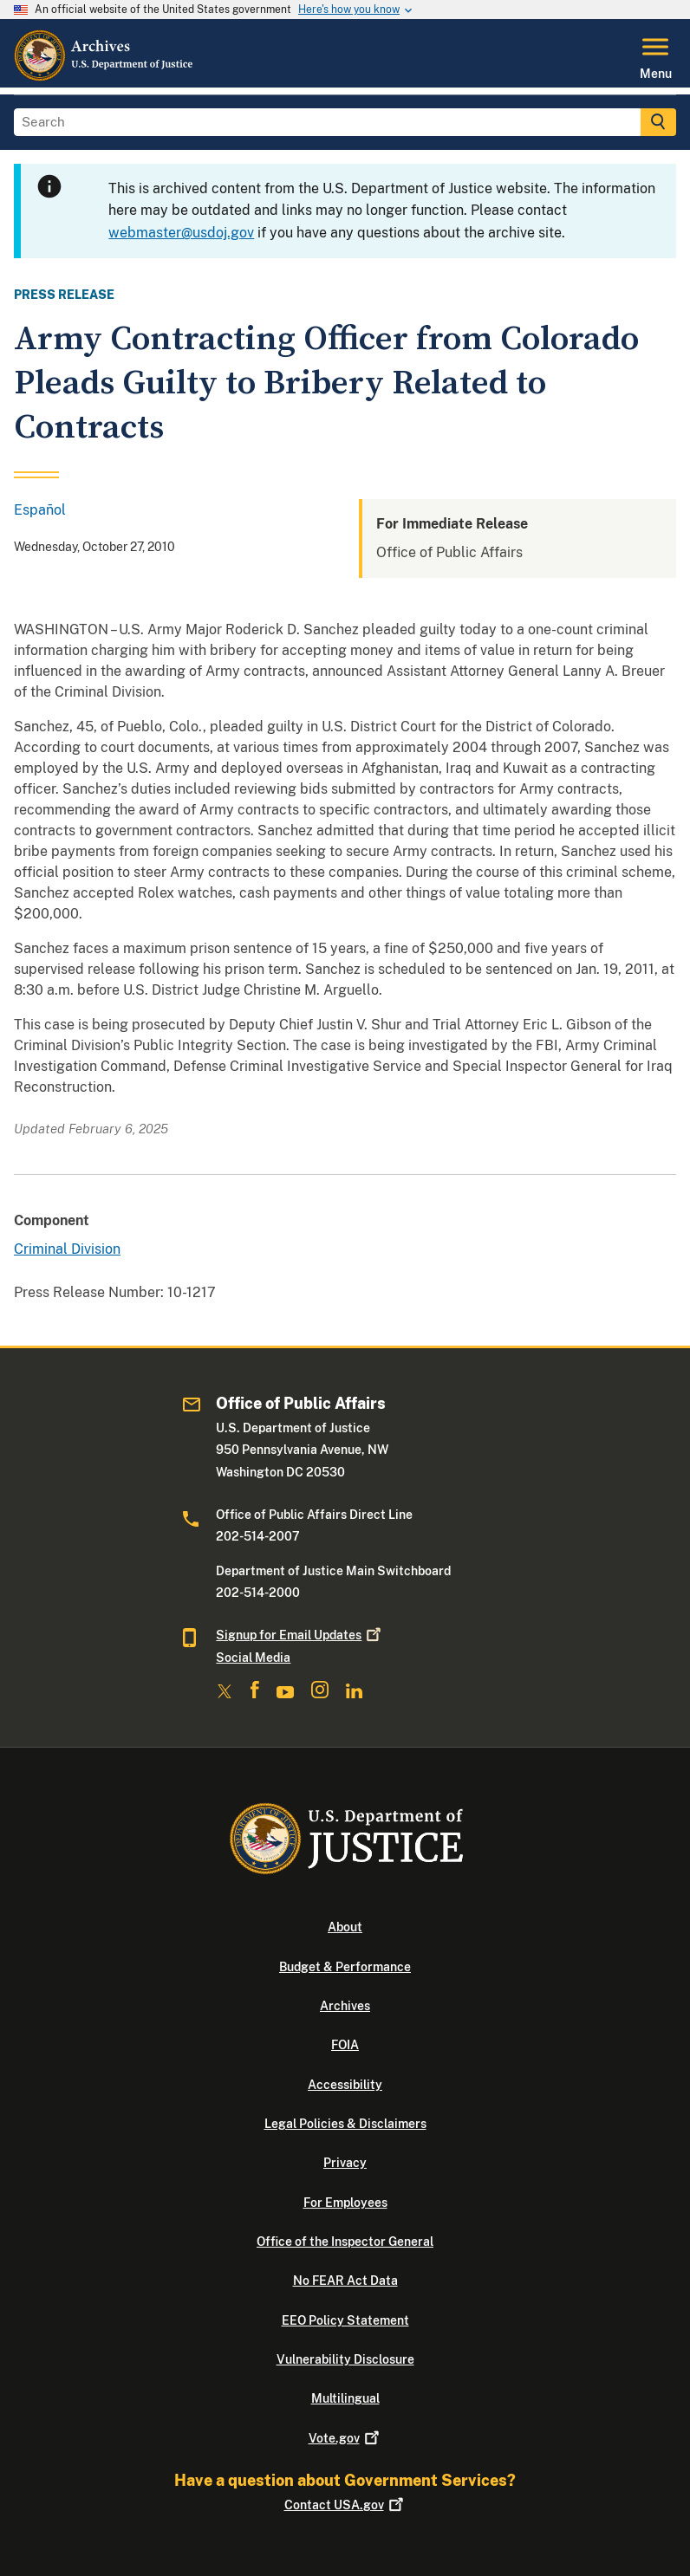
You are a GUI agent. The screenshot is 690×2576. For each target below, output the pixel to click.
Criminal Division (67, 1249)
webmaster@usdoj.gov (181, 232)
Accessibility (345, 2085)
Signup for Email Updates (300, 1635)
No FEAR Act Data (345, 2280)
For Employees (345, 2202)
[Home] (104, 77)
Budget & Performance (345, 1967)
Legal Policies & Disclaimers (345, 2124)
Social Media (253, 1657)
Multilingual (345, 2398)
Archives (345, 2006)
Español (40, 510)
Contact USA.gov (345, 2505)
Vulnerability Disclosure (345, 2359)
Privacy (345, 2163)
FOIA (345, 2045)
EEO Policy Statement (345, 2320)
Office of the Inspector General (345, 2241)
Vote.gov (345, 2438)
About (345, 1927)
